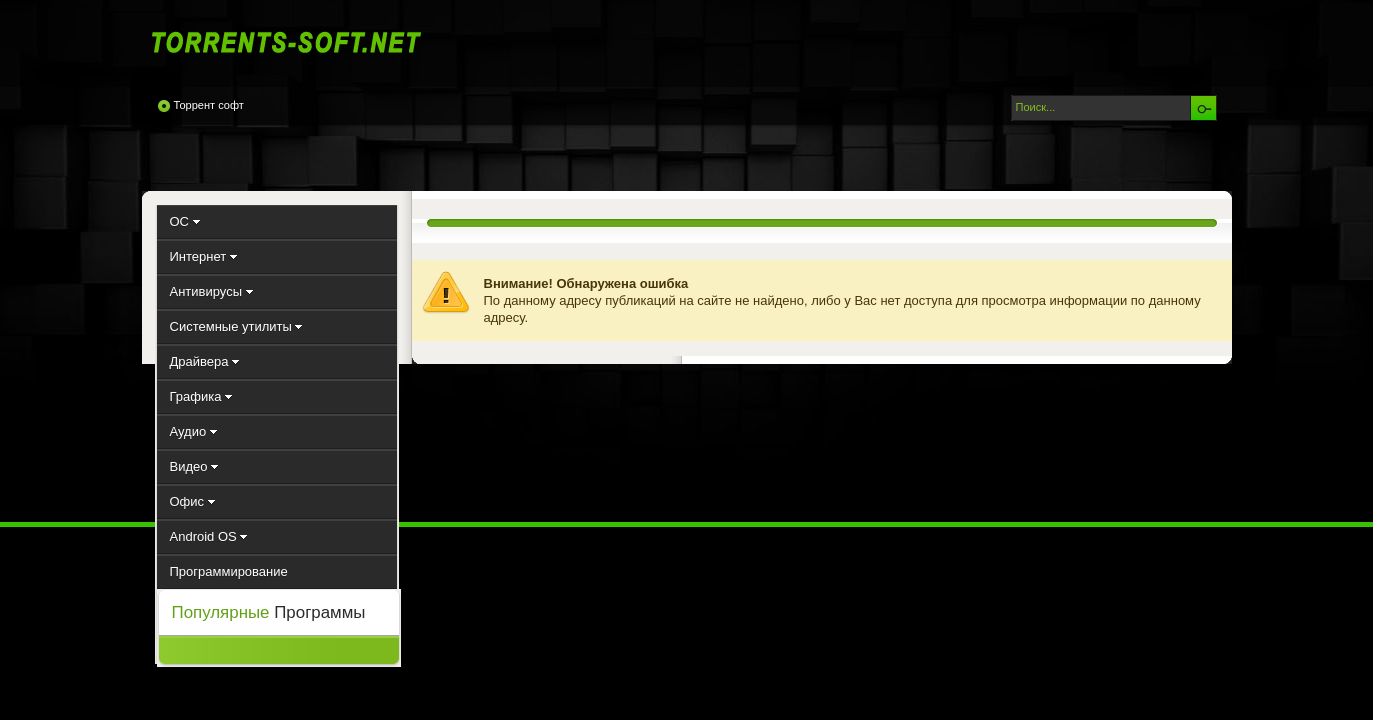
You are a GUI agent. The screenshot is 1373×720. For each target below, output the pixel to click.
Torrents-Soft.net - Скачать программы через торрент (292, 41)
